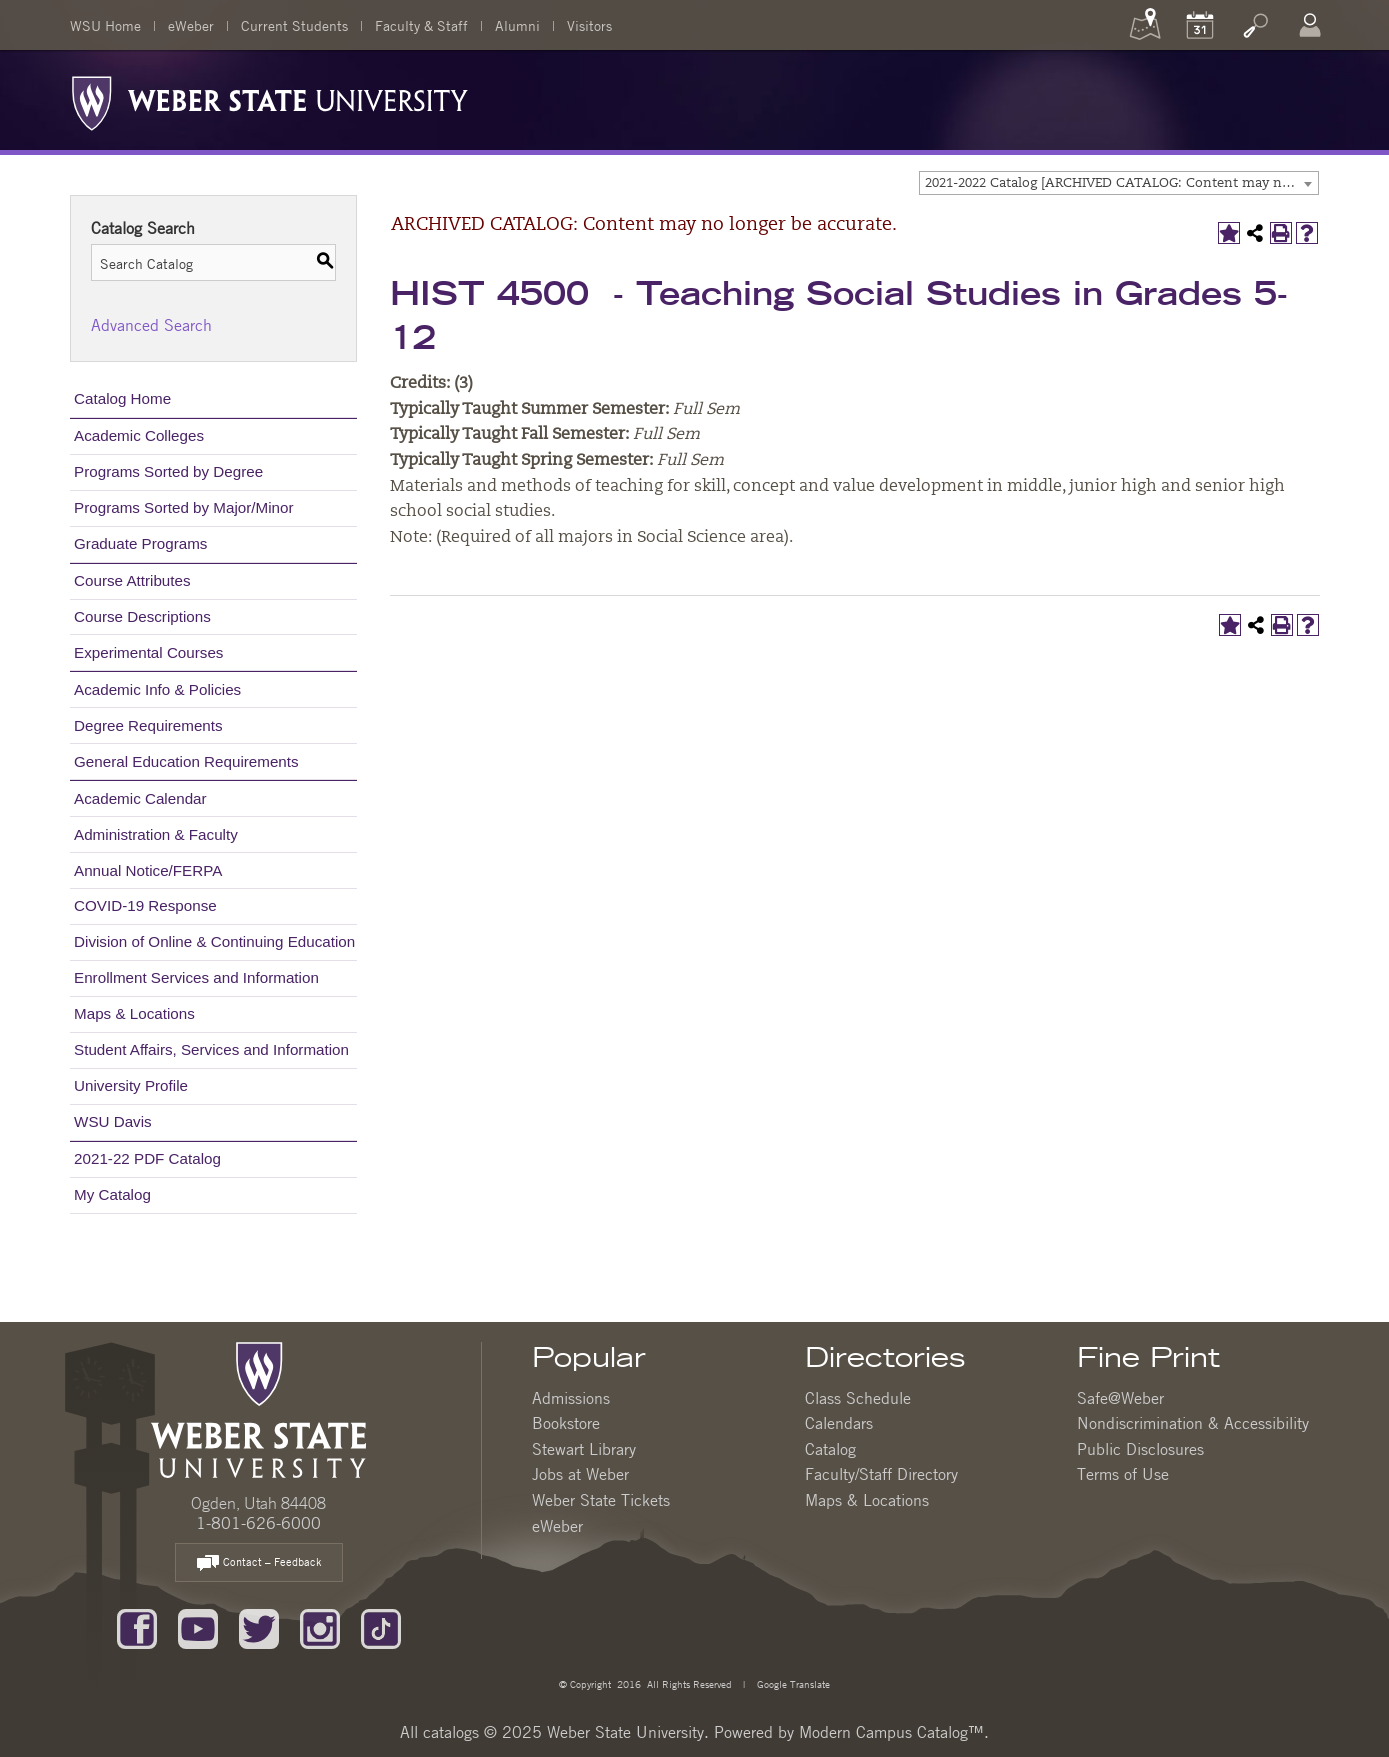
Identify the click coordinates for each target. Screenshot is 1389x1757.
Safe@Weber (1120, 1398)
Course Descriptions (142, 616)
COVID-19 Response (145, 905)
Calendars (839, 1423)
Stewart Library (584, 1449)
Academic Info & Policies (157, 689)
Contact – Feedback (259, 1563)
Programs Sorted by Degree (168, 471)
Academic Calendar (140, 798)
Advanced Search (151, 325)
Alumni (517, 25)
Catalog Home (122, 398)
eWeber (191, 25)
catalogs (451, 1732)
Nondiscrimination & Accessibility (1193, 1423)
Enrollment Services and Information (196, 977)
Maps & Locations (134, 1013)
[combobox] (1119, 183)
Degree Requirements (148, 725)
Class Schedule (858, 1398)
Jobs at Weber (580, 1474)
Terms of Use (1123, 1474)
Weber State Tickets (601, 1500)
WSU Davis (113, 1121)
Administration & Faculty (156, 834)
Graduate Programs (140, 543)
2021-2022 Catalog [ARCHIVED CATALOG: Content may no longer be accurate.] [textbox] (1121, 183)
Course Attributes (132, 580)
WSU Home (105, 25)
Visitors (589, 25)
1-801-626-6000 (258, 1523)
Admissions (571, 1398)
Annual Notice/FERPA (148, 870)
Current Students (294, 25)
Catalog (830, 1449)
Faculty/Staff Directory (881, 1474)
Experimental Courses (148, 652)
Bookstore (566, 1423)
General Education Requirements (186, 761)
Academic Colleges (139, 435)
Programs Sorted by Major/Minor (183, 507)
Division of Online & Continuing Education (214, 941)
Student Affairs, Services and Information (211, 1049)
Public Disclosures (1140, 1449)
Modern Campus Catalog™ (891, 1732)
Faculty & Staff (421, 25)
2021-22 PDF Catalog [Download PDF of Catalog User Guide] (147, 1158)
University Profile (131, 1085)
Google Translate (792, 1683)
